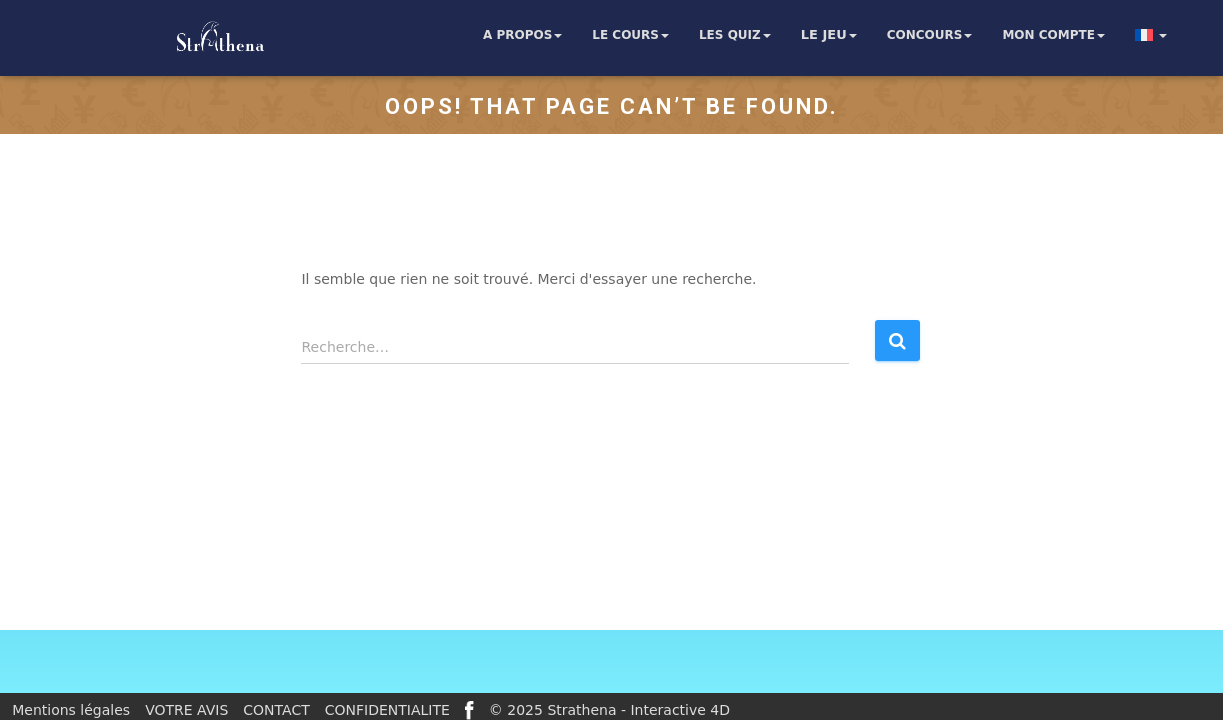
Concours (930, 35)
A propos (522, 35)
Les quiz (735, 35)
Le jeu (829, 35)
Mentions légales (71, 710)
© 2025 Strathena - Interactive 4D (609, 710)
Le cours (630, 35)
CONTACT (276, 710)
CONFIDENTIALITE (387, 710)
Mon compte (1053, 35)
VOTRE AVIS (186, 710)
